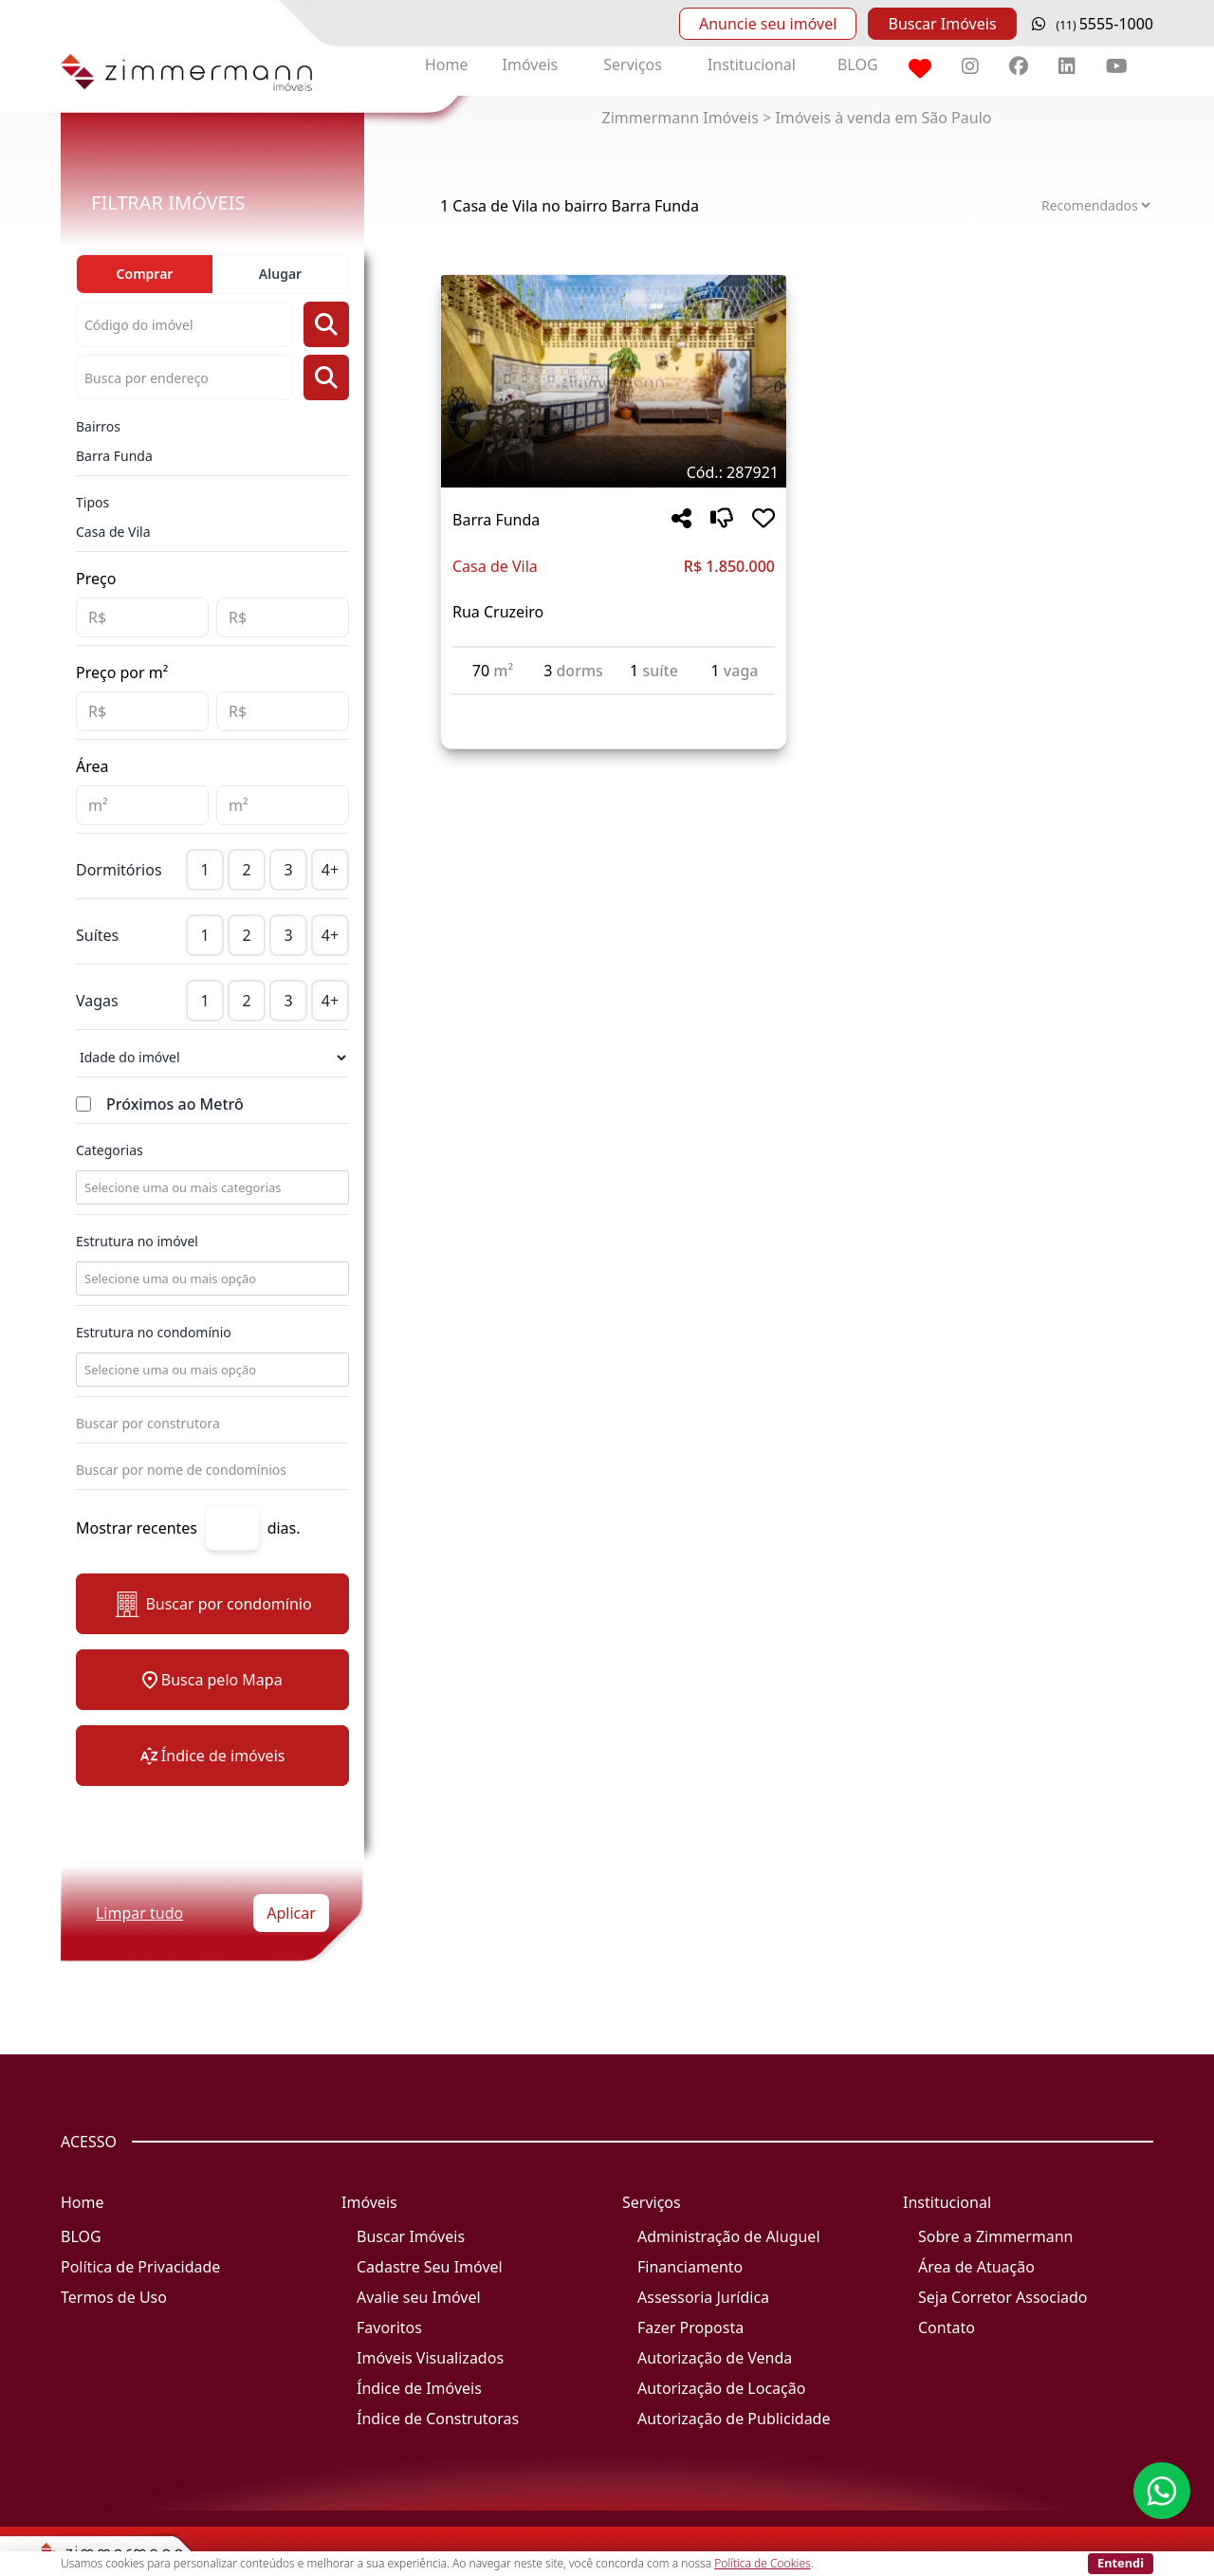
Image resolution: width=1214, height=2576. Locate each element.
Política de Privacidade (140, 2266)
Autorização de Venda (714, 2357)
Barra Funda (114, 456)
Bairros (98, 426)
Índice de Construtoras (438, 2418)
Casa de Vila (113, 532)
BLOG (857, 64)
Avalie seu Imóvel (419, 2297)
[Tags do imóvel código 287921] (613, 472)
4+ (330, 869)
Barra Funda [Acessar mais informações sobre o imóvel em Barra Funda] (496, 519)
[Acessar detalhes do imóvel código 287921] (613, 706)
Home (447, 64)
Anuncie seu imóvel (768, 23)
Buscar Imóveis (942, 23)
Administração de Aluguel (728, 2236)
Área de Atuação (976, 2266)
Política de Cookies (762, 2563)
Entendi (1120, 2562)
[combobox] (210, 1187)
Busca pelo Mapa (212, 1679)
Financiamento (690, 2266)
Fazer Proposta (690, 2327)
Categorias (109, 1150)
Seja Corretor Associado (1003, 2297)
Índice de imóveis (212, 1755)
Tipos (92, 502)
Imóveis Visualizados (430, 2357)
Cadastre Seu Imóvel (430, 2266)
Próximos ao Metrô (175, 1104)
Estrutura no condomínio (153, 1332)
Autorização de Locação (721, 2388)
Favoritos (389, 2327)
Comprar (145, 274)
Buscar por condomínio (212, 1604)
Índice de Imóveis (419, 2388)
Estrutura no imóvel (137, 1241)
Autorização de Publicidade (733, 2418)
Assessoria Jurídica (703, 2297)
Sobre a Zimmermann (995, 2236)
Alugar (280, 274)
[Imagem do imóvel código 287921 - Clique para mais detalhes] (613, 381)
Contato (946, 2327)
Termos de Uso (114, 2297)
